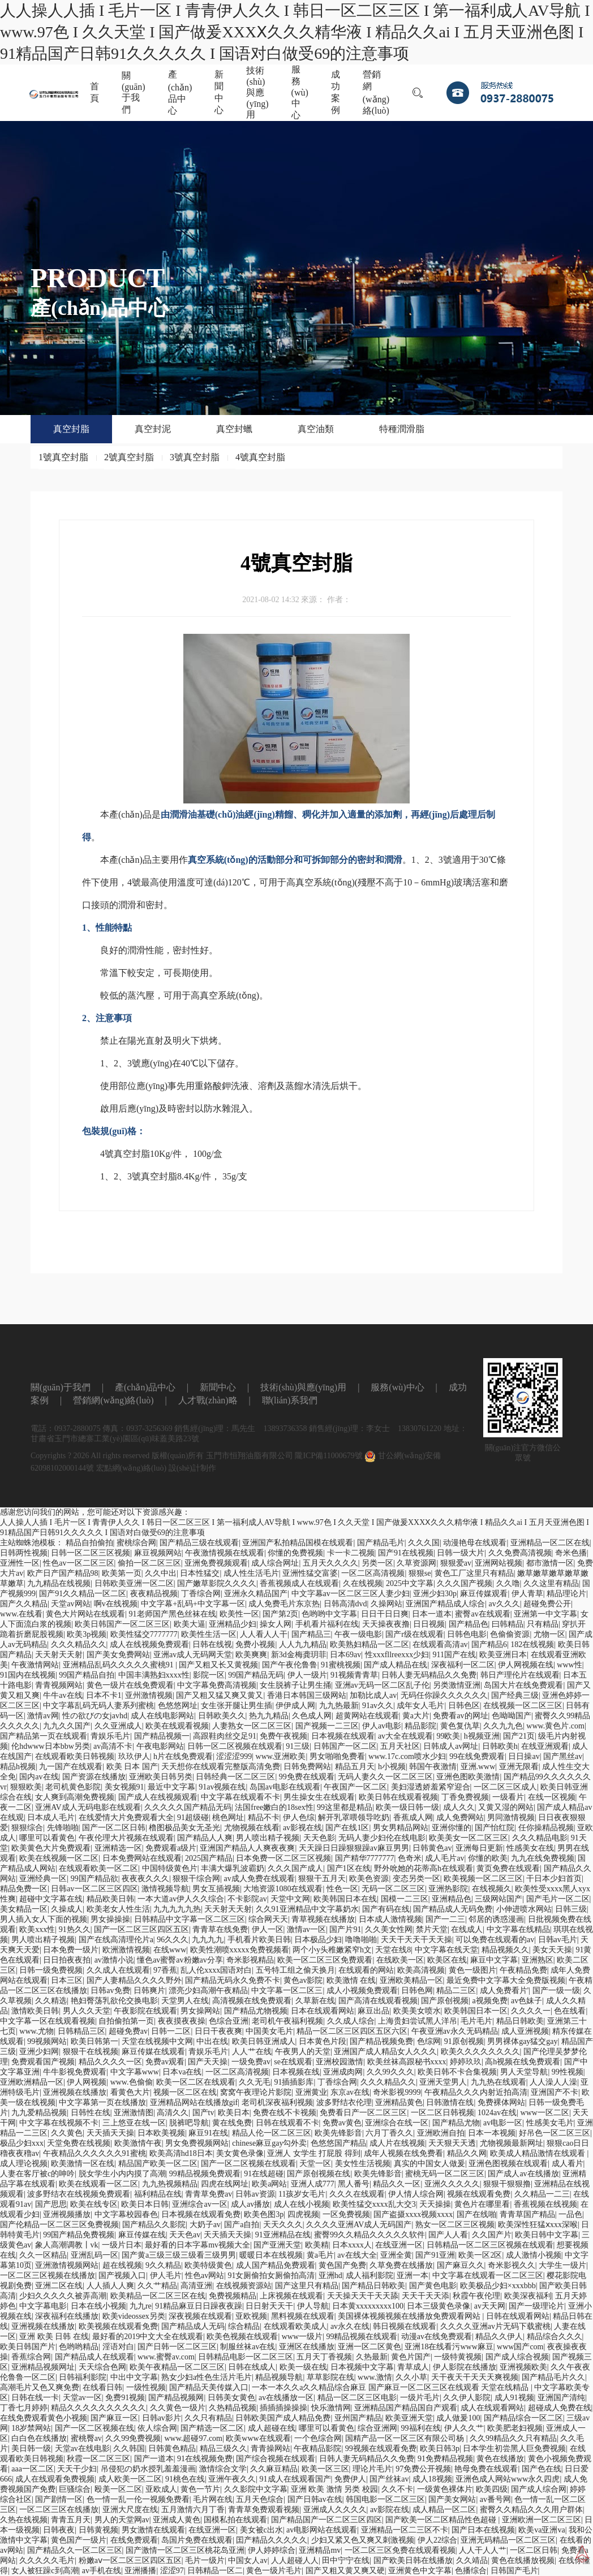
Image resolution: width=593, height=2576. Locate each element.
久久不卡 (397, 2489)
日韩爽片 (149, 1990)
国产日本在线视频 (483, 2530)
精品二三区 (456, 1990)
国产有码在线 (386, 1909)
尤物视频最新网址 (511, 2143)
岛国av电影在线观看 (285, 1787)
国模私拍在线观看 (235, 2520)
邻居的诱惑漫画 (496, 1919)
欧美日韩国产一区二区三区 (122, 1624)
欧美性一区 (239, 1614)
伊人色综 (299, 1817)
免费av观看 (164, 2062)
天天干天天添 (425, 2296)
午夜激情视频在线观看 (224, 1553)
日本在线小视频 (98, 2306)
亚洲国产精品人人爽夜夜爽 (247, 1848)
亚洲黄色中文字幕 (420, 2570)
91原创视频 (464, 2041)
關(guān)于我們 (133, 92)
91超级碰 (193, 1817)
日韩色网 (417, 1990)
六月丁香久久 (389, 2133)
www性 (569, 1665)
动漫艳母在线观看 (474, 1542)
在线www (169, 1950)
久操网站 (386, 1604)
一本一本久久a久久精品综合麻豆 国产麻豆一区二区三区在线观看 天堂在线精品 (391, 2387)
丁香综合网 (201, 1593)
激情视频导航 (165, 1889)
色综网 (429, 2041)
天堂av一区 (82, 2397)
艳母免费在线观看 (486, 2469)
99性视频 (567, 2072)
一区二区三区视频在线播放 (47, 2275)
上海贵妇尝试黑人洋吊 (417, 2021)
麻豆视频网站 (158, 1553)
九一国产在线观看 (70, 1766)
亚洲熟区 (537, 1960)
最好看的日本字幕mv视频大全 (197, 2245)
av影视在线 (302, 1827)
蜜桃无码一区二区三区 (444, 2173)
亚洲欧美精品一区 (411, 1980)
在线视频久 (492, 1889)
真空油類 (316, 429)
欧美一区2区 (480, 2255)
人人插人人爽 (110, 2285)
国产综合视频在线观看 (275, 2458)
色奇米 (410, 1858)
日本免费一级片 (70, 1950)
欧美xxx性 (37, 1929)
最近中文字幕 (171, 1787)
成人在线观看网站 (492, 2408)
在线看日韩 (102, 2387)
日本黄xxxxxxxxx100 (367, 2306)
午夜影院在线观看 (145, 2011)
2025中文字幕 (409, 1583)
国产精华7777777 (364, 1858)
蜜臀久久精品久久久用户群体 (531, 2509)
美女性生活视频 (362, 2163)
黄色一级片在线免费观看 (130, 1685)
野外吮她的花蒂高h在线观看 (423, 1868)
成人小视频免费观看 (362, 1990)
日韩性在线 (90, 2112)
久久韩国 (129, 2448)
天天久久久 (283, 2224)
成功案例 (335, 92)
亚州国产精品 (358, 2418)
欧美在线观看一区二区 (98, 2184)
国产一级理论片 (536, 2306)
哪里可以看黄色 (47, 1838)
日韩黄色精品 (172, 2448)
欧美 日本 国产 (132, 1766)
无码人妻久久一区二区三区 (385, 1777)
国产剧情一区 (59, 2499)
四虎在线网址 (224, 2184)
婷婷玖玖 (466, 2062)
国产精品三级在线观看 (199, 1542)
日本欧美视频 (161, 2133)
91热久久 (75, 1929)
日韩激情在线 (450, 2102)
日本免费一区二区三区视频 (283, 1858)
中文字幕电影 (43, 2306)
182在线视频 (532, 1644)
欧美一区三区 (325, 2469)
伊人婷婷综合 (271, 2550)
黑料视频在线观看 (302, 2316)
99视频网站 (47, 2041)
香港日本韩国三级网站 (306, 1695)
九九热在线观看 (498, 2082)
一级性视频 (146, 2387)
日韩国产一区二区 (345, 1746)
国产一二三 (445, 1919)
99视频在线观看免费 (380, 2448)
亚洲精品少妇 (232, 1624)
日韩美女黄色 (231, 2397)
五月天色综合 (259, 2499)
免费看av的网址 (460, 1715)
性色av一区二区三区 (78, 1563)
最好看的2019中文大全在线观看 (147, 2336)
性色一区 (342, 1889)
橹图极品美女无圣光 (184, 1827)
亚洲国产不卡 (554, 2092)
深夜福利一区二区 (463, 1665)
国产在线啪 (476, 2214)
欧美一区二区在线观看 (195, 2082)
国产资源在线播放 (94, 1777)
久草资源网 (416, 1563)
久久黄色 (67, 2133)
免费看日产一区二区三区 (363, 2112)
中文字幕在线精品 (518, 1929)
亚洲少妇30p (435, 1593)
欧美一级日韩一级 (407, 1807)
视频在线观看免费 (478, 2194)
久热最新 (372, 2357)
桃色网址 (228, 1817)
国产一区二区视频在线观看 (248, 2163)
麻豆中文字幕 (494, 1960)
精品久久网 (467, 2153)
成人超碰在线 (271, 2428)
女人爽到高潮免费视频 (74, 1797)
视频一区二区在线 (185, 2092)
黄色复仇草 (460, 1726)
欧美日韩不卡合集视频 (457, 2072)
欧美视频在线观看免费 (118, 2326)
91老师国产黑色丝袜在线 (172, 1614)
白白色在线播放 (39, 2438)
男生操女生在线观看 (319, 1797)
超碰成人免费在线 (559, 2408)
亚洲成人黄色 (176, 2520)
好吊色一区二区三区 (554, 2133)
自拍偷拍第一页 (126, 2021)
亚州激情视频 (149, 1695)
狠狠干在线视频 (90, 2051)
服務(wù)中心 (299, 92)
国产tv (203, 2112)
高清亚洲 (196, 2285)
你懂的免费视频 (295, 1553)
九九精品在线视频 (59, 1583)
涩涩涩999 (234, 1756)
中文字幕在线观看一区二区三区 (487, 2275)
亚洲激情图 (133, 2112)
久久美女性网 (388, 1929)
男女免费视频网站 (197, 2143)
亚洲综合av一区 (199, 2204)
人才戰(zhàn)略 (208, 1422)
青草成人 (413, 2367)
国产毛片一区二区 (558, 1899)
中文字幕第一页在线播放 (102, 2102)
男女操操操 (110, 1919)
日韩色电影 (467, 1634)
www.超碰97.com (193, 2438)
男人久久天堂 (86, 2011)
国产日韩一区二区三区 (177, 2346)
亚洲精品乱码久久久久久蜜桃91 (119, 1665)
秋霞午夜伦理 (476, 2296)
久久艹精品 (157, 2285)
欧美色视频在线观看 (242, 2336)
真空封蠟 (234, 429)
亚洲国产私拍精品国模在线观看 (297, 1542)
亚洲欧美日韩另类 (160, 1777)
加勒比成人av (373, 1695)
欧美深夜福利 (528, 2296)
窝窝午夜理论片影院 (255, 2092)
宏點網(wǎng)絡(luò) (131, 1490)
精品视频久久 (505, 1950)
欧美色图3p (263, 2214)
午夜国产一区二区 (355, 1787)
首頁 (94, 92)
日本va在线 (181, 2072)
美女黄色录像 (240, 2153)
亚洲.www (478, 1766)
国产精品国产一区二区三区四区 (326, 2520)
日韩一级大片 (460, 1553)
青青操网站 (270, 2448)
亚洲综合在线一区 (396, 2123)
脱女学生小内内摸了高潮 (122, 2173)
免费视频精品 (232, 2296)
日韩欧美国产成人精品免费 (282, 2418)
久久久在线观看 (357, 2194)
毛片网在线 (213, 2499)
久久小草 (411, 2377)
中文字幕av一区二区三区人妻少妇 (350, 1593)
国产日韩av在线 (314, 2499)
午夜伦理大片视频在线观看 (126, 1838)
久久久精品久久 (78, 1644)
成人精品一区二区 (444, 2509)
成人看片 (567, 2163)
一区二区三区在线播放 (58, 2509)
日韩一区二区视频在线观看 (234, 1746)
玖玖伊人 (134, 1756)
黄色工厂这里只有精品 (474, 1573)
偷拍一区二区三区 (149, 1563)
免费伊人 (350, 2479)
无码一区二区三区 (393, 1889)
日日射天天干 (269, 2306)
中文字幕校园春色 (126, 2214)
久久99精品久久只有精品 (513, 2438)
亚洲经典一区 (43, 1878)
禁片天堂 (432, 1929)
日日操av (523, 1756)
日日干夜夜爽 (218, 2031)
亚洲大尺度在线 (130, 2509)
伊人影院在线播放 (464, 2367)
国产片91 (345, 1929)
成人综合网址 (275, 1563)
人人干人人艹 (482, 2550)
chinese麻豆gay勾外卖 (269, 2143)
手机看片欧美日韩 (259, 1939)
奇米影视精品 (250, 1960)
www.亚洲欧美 (281, 1756)
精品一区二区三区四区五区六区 (351, 2031)
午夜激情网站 (35, 1665)
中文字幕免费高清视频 (216, 1685)
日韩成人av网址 (450, 1746)
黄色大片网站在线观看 (85, 1614)
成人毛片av (444, 1858)
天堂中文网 (290, 1899)
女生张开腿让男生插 (236, 1705)
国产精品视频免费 (381, 2041)
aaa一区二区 (32, 2469)
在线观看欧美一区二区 (98, 1868)
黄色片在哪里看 (482, 2204)
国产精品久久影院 (154, 2224)
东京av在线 (349, 2092)
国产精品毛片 (381, 1542)
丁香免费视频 (465, 1797)
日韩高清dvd (345, 1604)
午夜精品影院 (317, 2448)
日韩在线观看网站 (517, 2316)
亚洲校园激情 (339, 2062)
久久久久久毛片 (47, 2560)
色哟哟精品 (78, 2346)
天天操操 (435, 2204)
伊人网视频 (86, 2082)
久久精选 (51, 2000)
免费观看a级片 (170, 1848)
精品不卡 (264, 1817)
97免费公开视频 (423, 2469)
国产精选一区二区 (212, 2428)
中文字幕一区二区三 (287, 1990)
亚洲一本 (412, 2275)
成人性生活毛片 (251, 1573)
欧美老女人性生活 (118, 1909)
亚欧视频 (251, 2316)
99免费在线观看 (306, 1777)
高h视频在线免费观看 (522, 2062)
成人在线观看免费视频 (54, 2479)
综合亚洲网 (377, 2428)
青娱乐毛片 (110, 1736)
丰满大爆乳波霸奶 (232, 1868)
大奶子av (205, 2224)
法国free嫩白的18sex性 (274, 1807)
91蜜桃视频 (340, 1665)
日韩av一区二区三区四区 (94, 1889)
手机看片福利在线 (327, 1624)
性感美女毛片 (550, 2123)
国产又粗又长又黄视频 (218, 1665)
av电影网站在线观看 (321, 2530)
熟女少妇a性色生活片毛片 (206, 2377)
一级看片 (508, 1797)
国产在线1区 (347, 1827)
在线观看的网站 (366, 1970)
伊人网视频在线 (525, 1665)
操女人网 (275, 1624)
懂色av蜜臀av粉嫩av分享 (180, 1960)
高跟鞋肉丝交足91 (224, 1736)
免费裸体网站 (501, 2102)
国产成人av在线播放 (523, 2173)
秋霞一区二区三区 (98, 2458)
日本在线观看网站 (322, 2011)
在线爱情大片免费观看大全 (126, 1817)
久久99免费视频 (133, 2438)
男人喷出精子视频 (267, 1838)
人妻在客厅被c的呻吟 (37, 2173)
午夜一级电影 (358, 1634)
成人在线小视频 (301, 2204)
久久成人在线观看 (118, 1970)
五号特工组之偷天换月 (295, 1970)
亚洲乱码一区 (94, 2255)
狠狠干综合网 (196, 1878)
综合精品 (244, 2326)
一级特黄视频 (458, 2357)
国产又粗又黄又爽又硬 (345, 2570)
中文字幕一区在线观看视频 (47, 2021)
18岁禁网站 (31, 2428)
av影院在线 (389, 2509)
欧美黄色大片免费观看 (51, 1848)
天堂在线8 (393, 1950)
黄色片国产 (411, 2357)
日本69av (345, 1654)
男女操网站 (200, 2011)
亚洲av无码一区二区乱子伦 (382, 1685)
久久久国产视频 (464, 1583)
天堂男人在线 (185, 2000)
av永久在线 (349, 2326)
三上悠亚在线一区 (134, 2123)
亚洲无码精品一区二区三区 (508, 2540)
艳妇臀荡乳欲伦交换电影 (114, 2000)
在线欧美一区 (400, 1960)
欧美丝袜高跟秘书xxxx (406, 2062)
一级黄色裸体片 (444, 2489)
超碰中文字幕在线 (51, 1899)
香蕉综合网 (31, 2357)
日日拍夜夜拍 (67, 1960)
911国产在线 (453, 1654)
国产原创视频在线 (318, 2173)
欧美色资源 (369, 1878)
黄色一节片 (200, 2489)
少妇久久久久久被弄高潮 (62, 2296)
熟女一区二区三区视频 (455, 2224)
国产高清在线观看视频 (378, 2000)
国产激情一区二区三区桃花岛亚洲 (185, 2550)
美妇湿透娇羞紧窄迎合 (430, 1787)
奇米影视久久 (511, 2265)
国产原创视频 (445, 2000)
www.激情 (375, 2377)
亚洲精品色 (451, 1899)
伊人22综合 (437, 2540)
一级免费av (250, 2062)
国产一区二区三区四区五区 (141, 1929)
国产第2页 (280, 1614)
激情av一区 (306, 1929)
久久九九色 (503, 1726)
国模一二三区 (404, 1899)
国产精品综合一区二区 (523, 2418)
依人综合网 (157, 2428)
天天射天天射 (59, 1654)
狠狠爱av (455, 1563)
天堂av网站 (70, 1604)
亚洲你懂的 (451, 1827)
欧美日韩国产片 (27, 2346)
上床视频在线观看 (291, 2296)
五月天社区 (400, 1746)
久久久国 (424, 1542)
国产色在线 (541, 2469)
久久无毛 (254, 2082)
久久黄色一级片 (177, 2408)
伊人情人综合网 (416, 2194)
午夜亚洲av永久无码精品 (454, 2031)
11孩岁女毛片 (301, 2194)
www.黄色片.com (555, 1726)
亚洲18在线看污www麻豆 (449, 2346)
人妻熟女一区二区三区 (251, 1726)
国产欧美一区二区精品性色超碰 (442, 2520)
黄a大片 (415, 1715)
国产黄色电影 (433, 2285)
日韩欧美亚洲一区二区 (134, 1583)
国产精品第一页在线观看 (43, 1736)
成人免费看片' (504, 1990)
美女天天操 (552, 1950)
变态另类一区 (416, 1878)
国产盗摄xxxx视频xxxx (413, 2214)
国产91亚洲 (435, 2255)
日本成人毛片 (51, 1817)
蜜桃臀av (86, 2438)
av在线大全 (356, 2255)
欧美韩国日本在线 (345, 1899)
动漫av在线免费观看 (436, 2336)
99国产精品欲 (94, 1878)
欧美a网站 (269, 2184)
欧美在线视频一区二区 (58, 1858)
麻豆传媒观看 (484, 1593)
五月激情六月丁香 (193, 2509)
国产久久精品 (24, 1604)
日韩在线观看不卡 (287, 2123)
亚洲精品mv (320, 2550)
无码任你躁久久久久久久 (444, 1695)
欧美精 (317, 2245)
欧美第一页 (121, 1573)
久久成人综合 (351, 2021)
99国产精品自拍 (86, 1675)
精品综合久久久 (554, 2336)
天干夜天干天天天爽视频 (474, 2377)
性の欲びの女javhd (94, 1715)
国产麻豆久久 (460, 2265)
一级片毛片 (420, 2397)
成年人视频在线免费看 (403, 2153)
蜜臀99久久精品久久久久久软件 (369, 2235)
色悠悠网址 (177, 1705)
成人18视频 (432, 2479)
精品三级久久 (223, 2448)
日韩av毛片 (557, 1939)
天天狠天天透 (452, 2143)
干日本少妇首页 (554, 1878)
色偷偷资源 (510, 1634)
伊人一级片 (307, 1675)
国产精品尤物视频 (255, 2011)
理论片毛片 (372, 2469)
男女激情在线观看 (153, 2530)
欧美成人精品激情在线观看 (538, 2153)
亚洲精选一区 (118, 1848)
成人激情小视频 (533, 2255)
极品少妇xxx (22, 2143)
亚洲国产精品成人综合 (445, 1604)
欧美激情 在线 (351, 1980)
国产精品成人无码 (193, 2326)
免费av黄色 (342, 2123)
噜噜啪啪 (361, 1939)
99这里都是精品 (344, 1807)
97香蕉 (165, 1970)
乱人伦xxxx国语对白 (216, 1970)
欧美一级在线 (303, 2367)
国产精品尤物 (456, 2123)
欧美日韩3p (439, 2448)
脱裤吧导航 (189, 2123)
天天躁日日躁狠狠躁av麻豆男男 (354, 1848)
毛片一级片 (205, 2560)
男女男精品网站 (400, 1827)
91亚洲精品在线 (283, 2235)
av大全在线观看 (405, 1736)
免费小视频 (255, 1644)
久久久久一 (531, 2011)
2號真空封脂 (129, 457)
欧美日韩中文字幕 (546, 2235)
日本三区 (67, 1980)
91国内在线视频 (27, 1675)
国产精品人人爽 (205, 1838)
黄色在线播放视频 (523, 2560)
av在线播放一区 (286, 2397)
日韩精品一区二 (215, 2570)
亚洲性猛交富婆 (310, 1573)
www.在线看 (21, 1614)
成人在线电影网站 (162, 1715)
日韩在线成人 (252, 2367)
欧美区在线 (447, 1960)
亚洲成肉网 (343, 2072)
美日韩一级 (31, 2448)
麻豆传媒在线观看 (153, 2051)
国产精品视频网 (176, 2397)
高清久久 (172, 2112)
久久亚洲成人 (118, 1726)
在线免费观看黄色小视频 (43, 2418)
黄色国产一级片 (78, 2540)
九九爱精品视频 (39, 2112)
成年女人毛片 (420, 1705)
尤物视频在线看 (252, 1827)
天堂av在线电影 (82, 2448)
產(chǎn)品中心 (180, 92)
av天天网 (489, 2306)
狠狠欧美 (26, 1787)
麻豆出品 (373, 2011)
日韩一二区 (171, 2031)
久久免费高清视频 (520, 1553)
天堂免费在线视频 (78, 2143)
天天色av (184, 2235)
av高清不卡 (112, 1746)
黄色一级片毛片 (274, 2570)
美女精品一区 (24, 1909)
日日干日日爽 (385, 1614)
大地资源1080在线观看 (283, 1889)
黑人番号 (353, 2184)
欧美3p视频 (86, 1634)
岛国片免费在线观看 (197, 2540)
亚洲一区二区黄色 (369, 2346)
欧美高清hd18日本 (181, 2153)
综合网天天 (268, 1919)
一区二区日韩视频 (442, 2112)
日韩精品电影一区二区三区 (245, 2357)
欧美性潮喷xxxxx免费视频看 (239, 1950)
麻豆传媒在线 (142, 2235)
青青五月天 (71, 2520)
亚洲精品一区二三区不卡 (404, 2530)
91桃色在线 (185, 2479)
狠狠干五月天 (322, 1878)
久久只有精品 (208, 2418)
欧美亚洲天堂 (409, 2418)
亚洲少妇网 (39, 2051)
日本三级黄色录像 (438, 2306)
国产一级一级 (556, 1990)
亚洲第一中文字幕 (545, 1614)
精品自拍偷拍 (89, 1542)
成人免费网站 (460, 1817)
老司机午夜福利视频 (287, 2021)
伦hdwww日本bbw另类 (50, 1746)
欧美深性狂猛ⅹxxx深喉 (538, 2224)
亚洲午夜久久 (232, 2479)
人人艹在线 (252, 2051)
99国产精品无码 (255, 1675)
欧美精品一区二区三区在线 (157, 2296)
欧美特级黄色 (208, 2265)
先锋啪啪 (63, 1827)
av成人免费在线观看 (259, 1878)
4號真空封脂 (260, 457)
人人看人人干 (263, 1634)
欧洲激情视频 (126, 1950)
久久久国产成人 (295, 1868)
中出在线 (212, 2041)
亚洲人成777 (312, 2184)
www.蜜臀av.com (166, 2357)
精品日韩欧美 (520, 2021)
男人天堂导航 (524, 2072)
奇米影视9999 (396, 2092)
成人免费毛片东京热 (284, 1604)
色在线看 (570, 2011)
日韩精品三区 (81, 2031)
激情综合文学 (223, 2469)
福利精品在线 (158, 2194)
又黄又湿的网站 (506, 1807)
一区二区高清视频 (373, 1573)
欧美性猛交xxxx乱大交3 (374, 2204)
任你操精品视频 (546, 1827)
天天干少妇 (77, 2469)
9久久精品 (163, 2265)
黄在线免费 (232, 2123)
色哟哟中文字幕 (329, 1614)
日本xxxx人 (352, 2245)
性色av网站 (204, 2275)
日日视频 (429, 1624)
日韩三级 (571, 1909)
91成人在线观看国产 (295, 2479)
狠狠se (420, 1573)
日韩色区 (464, 1705)
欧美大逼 (189, 1624)
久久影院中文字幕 (255, 2489)
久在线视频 (363, 1583)
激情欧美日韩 (35, 2011)
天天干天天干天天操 (416, 1939)
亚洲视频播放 (67, 2214)
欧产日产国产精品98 (62, 1573)
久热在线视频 (24, 2520)
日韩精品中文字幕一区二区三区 (189, 1919)
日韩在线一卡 (35, 2397)
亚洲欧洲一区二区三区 (541, 2520)
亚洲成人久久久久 (335, 2509)
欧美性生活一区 (209, 1634)
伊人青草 (527, 1593)
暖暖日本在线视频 (271, 2255)
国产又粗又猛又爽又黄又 (219, 1695)
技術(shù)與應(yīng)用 (257, 92)
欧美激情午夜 (138, 2143)
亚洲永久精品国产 (255, 1593)
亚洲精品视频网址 (43, 2367)
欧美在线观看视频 (177, 1726)
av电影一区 (502, 2123)
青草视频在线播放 (323, 1919)
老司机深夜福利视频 (277, 2102)
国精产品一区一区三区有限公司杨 (405, 2438)
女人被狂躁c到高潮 (44, 2570)
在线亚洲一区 (399, 2245)
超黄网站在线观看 (367, 1715)
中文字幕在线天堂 (446, 1950)
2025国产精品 (209, 1858)
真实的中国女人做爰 (429, 2163)
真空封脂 (71, 429)
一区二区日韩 (533, 2550)
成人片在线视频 (397, 2143)
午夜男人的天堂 (302, 2051)
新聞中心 (219, 92)
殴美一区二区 (118, 2489)
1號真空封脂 (63, 457)
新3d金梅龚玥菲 (298, 1654)
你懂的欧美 (488, 1858)
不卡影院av (247, 1899)
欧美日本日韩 (145, 2204)
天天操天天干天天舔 (362, 2296)
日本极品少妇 (318, 1939)
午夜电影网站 (160, 1746)
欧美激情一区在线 (82, 2163)
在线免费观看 (134, 2540)
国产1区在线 (349, 1868)
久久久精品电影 (540, 1838)
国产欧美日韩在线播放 (413, 2560)
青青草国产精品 (527, 2214)
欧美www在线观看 (258, 2438)
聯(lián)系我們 (290, 1422)
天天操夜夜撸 (386, 1624)
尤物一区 (549, 1634)
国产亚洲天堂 (277, 2245)
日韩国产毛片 (514, 2570)
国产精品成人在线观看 (94, 2357)
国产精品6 (489, 1644)
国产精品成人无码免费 (452, 1909)
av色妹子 (526, 2000)
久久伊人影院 (467, 2397)
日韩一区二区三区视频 (90, 1553)
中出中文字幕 (134, 2377)
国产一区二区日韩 (113, 1827)
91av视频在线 (222, 1787)
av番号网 (495, 2499)
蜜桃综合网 (136, 1542)
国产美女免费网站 (118, 1654)
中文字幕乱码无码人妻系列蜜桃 (98, 1705)
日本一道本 (432, 1614)
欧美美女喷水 (417, 2011)
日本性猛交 (200, 1573)
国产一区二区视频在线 (94, 2428)
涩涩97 (172, 2570)
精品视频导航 (279, 2377)
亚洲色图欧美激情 (468, 1777)
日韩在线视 (212, 1644)
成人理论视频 (24, 2163)
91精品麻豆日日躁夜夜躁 (198, 2306)
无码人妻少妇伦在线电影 (382, 1838)
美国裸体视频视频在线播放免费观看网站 (410, 2316)
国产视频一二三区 (327, 1726)
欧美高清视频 (421, 1970)
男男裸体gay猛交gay (522, 2041)
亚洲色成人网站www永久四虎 (508, 2479)
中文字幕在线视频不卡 (58, 2123)
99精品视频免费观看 (204, 2173)
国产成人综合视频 (517, 2357)
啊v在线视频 (115, 1604)
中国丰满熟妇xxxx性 (154, 1675)
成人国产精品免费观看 (275, 2265)
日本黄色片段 (322, 2041)
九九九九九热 (177, 1909)
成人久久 (459, 1807)
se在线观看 (293, 2062)
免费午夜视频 (283, 1736)
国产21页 (519, 1736)
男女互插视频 (216, 1889)
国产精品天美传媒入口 (208, 2387)
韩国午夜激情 (433, 1766)
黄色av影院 (303, 1980)
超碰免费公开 (547, 1604)
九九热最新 (339, 1705)
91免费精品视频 (445, 2458)
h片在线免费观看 (183, 1756)
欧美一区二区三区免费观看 (324, 1960)
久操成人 (67, 1909)
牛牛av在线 (62, 1695)
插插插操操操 (283, 2408)
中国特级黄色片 (169, 1868)
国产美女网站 (452, 2499)
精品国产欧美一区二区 (157, 2163)
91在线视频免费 (205, 2458)
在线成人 (467, 1929)
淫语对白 (118, 2346)
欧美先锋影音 (338, 2133)
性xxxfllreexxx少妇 (397, 1654)
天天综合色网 (102, 2367)
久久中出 (161, 1573)
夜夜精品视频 (154, 1593)
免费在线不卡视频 (284, 2112)
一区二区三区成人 (505, 1787)
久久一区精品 (43, 2255)
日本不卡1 (104, 1695)
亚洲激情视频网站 (66, 2265)
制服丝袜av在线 (247, 2346)
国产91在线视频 (405, 1553)
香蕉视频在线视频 (545, 2204)
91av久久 (377, 1705)
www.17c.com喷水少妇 (407, 1756)
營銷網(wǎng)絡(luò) (376, 92)
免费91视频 (125, 2397)
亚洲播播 (140, 2570)
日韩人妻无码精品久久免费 (428, 1675)
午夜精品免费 (523, 1970)
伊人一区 (267, 1929)
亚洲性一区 (20, 1563)
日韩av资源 (254, 2194)
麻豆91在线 (208, 2133)
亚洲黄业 (311, 2092)
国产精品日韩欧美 (373, 2285)
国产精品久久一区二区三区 (74, 2550)
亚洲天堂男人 (443, 2082)
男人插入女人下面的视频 (43, 1919)
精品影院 (420, 1726)
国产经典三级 (515, 1695)
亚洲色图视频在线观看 (508, 2163)
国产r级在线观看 (414, 1634)
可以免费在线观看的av (495, 1939)
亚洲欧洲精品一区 (31, 2082)
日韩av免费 (110, 1990)
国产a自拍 (241, 2224)
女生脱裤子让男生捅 (295, 1685)
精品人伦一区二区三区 (271, 2133)
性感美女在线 (530, 1848)
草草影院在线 (330, 2377)
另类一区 (377, 1563)
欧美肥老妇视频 (515, 2428)
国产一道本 (154, 2458)
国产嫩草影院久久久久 (216, 1583)
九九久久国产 (67, 1726)
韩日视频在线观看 (404, 2326)
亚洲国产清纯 (561, 2397)
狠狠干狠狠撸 (507, 2184)
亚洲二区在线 (59, 2285)
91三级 (298, 1746)
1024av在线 (497, 2112)
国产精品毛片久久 (553, 2377)
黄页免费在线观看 (508, 1868)
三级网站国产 (498, 1899)
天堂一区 (315, 2163)
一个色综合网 (318, 2438)
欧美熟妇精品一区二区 (369, 1644)
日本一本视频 (491, 2133)
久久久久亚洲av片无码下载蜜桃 (495, 2326)
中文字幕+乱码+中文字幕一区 (193, 1604)
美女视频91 (124, 1787)
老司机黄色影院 (73, 1787)
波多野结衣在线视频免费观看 (78, 2194)
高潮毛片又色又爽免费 (39, 2387)
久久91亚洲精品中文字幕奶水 (307, 1909)
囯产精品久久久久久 (271, 2540)
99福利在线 (421, 2428)
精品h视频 (18, 1766)
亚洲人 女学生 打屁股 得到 (313, 2153)
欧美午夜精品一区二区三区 (177, 2367)
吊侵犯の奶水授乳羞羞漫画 (148, 2469)
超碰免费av (128, 2031)
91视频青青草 (354, 1675)
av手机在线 (101, 2570)
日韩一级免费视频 (51, 1970)
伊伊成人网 (295, 1705)
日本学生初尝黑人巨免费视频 (514, 2448)
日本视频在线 (296, 2072)
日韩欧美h (500, 1746)
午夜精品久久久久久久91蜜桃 (94, 2153)
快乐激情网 (331, 2408)
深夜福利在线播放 (66, 2316)
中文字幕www (134, 2072)
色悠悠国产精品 (338, 2143)
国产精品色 (468, 1624)
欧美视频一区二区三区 (483, 1878)
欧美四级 (492, 2489)
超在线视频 (122, 2265)
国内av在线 (38, 1777)
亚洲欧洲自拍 (441, 2133)
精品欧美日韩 (110, 1899)
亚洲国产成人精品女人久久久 (385, 2051)
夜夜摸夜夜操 (181, 2021)
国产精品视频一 (162, 1736)
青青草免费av (208, 2194)
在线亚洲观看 (545, 1746)
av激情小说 (114, 1960)
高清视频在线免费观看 (251, 2000)
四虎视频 (303, 2214)
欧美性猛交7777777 (144, 1634)
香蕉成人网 (413, 1817)
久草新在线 (315, 2000)
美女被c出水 (261, 2530)
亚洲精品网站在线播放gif (194, 2102)
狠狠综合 (27, 1827)
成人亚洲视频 (525, 2031)
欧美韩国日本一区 (476, 2011)
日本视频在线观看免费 (200, 2214)
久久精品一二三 (542, 2194)
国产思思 (51, 2204)
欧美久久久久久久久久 (480, 2051)
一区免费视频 (346, 2214)
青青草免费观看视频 (263, 2509)
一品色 (570, 2214)
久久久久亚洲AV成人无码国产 (358, 2224)
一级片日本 (121, 2245)
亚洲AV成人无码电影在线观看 (87, 1807)
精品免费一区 (24, 1889)
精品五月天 (355, 1766)
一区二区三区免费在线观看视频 (400, 2550)
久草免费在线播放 (401, 2265)
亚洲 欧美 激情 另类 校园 (334, 2489)
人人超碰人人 (295, 2560)
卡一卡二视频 (351, 1553)
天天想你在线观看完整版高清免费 (220, 1766)
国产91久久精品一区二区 (82, 1593)
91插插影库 (293, 2082)
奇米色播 (571, 1553)
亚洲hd (330, 2275)
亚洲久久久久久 (452, 2184)
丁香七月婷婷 (24, 2408)
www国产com (520, 2346)
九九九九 (208, 1939)
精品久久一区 (396, 2184)
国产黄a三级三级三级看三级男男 (179, 2255)
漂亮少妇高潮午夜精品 (208, 1990)
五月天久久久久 (330, 1563)
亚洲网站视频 (498, 1563)
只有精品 (542, 1624)
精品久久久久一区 (110, 2062)
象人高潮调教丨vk (66, 2245)
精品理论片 (566, 1593)
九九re (141, 2306)
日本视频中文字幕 (362, 2367)
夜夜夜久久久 (145, 1878)
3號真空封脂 (195, 457)
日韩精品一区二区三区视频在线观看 (490, 2245)
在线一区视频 (551, 1797)
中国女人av (247, 2560)
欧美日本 (234, 2112)
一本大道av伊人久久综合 (180, 1899)
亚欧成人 (161, 2489)
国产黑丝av (562, 1756)
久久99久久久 (390, 2072)
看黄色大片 (130, 2092)
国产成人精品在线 (395, 1665)
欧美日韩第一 (94, 2041)
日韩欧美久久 (222, 1715)
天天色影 (319, 1838)
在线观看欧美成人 (295, 2326)
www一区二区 (545, 2112)
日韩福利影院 (82, 2377)
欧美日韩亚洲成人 (263, 2041)
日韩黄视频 (98, 2530)
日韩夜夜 (59, 2530)
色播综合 (471, 2570)
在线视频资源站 (244, 2285)
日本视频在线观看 (343, 1736)
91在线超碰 (263, 2173)
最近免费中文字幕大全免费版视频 (505, 1980)
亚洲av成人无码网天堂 (192, 1654)
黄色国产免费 (342, 2265)
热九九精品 (269, 1715)
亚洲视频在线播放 (74, 2092)
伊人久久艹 (464, 2428)
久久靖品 (472, 2560)
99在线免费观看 (477, 1756)
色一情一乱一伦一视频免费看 (138, 2499)
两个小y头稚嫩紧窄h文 (332, 1950)
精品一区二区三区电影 (357, 2397)
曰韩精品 (507, 1624)
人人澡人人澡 (553, 2082)
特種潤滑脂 (401, 429)
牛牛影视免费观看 (74, 2072)
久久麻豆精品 (274, 2469)
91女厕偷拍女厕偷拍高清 (271, 2275)
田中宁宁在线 (345, 2560)
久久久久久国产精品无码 (187, 1807)
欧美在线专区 (94, 2204)
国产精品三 (311, 1634)
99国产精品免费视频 (78, 2235)
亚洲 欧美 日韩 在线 (54, 2336)
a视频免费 (490, 2000)
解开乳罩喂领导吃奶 (353, 1817)
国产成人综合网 (538, 2489)
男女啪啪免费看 (337, 1756)
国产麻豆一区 (114, 2418)
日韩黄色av (432, 1848)
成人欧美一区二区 (130, 2479)
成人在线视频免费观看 (149, 1644)
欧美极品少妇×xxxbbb (498, 2285)
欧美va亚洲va (541, 2530)
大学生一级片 (562, 2265)
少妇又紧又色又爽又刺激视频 (362, 2540)
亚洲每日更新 (479, 1848)
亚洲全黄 (396, 2255)
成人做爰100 (458, 2418)
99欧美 (448, 1736)
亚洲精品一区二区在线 (550, 1542)
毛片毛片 (476, 2021)
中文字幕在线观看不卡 (240, 1797)
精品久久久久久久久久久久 (98, 2408)
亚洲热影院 (448, 1889)
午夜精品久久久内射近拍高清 (475, 2092)
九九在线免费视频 (542, 1858)
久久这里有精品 (551, 1583)
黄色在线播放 (500, 2458)
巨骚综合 (75, 2489)
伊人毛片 (166, 2275)
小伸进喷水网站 (524, 1909)
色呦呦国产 (511, 1715)
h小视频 (392, 1766)
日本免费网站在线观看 (142, 1858)
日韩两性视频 (24, 1553)
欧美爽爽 (251, 1654)
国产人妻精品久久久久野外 (134, 1980)
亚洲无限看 (519, 1766)
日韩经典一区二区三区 (235, 1777)
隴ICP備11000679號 (328, 1477)
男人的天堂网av (121, 2520)
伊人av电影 (381, 1726)
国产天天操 (207, 2062)
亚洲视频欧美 (523, 2367)
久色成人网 (312, 1715)
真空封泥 (153, 429)
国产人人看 (448, 2235)
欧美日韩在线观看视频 (398, 1797)
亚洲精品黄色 (399, 2102)
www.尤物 (36, 2031)
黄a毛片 (320, 2255)
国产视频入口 (122, 2275)
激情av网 (42, 1715)
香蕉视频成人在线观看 (299, 1583)
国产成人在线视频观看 (157, 1797)
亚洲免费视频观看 (216, 1563)
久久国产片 (492, 2235)
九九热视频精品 (169, 2184)
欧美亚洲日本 (503, 1654)
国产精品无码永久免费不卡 (232, 1980)
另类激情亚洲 (456, 1685)
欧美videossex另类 (133, 2316)
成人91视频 (514, 2397)
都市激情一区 (550, 1563)
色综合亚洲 (228, 2021)
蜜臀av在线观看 (482, 1614)
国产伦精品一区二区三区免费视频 (59, 2224)
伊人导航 (313, 2306)
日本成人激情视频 (390, 1919)
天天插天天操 (110, 2133)
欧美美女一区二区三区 (468, 1838)
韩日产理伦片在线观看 (520, 1675)
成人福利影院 (369, 2275)
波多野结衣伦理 (344, 2102)
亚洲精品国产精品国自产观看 (405, 2408)
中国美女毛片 (269, 2031)
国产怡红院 (494, 1827)
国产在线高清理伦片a (116, 1939)
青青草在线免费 (220, 1929)
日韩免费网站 (307, 1766)
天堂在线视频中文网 (157, 2041)
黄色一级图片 (472, 1970)
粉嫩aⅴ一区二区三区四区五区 (130, 2560)
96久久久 (172, 1939)
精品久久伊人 (499, 2336)
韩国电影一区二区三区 (385, 2499)
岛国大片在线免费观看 (523, 1685)
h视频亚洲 (482, 1736)
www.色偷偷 (131, 2082)
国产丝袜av (389, 2479)
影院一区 (209, 1675)
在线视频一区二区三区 (522, 1705)
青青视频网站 (59, 1685)
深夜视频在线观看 (200, 2316)
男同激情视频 (511, 1817)
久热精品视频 (232, 2408)
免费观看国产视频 (43, 2062)
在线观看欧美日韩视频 (74, 1756)
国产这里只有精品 (306, 2285)
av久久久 (504, 1604)
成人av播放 (250, 2204)
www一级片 (302, 2336)
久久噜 (508, 1583)
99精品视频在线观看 (361, 2336)
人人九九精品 (302, 1644)
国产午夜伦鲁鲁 (289, 1665)
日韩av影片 (161, 2418)
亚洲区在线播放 (306, 2346)
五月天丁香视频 (324, 2357)
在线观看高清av (439, 1644)
